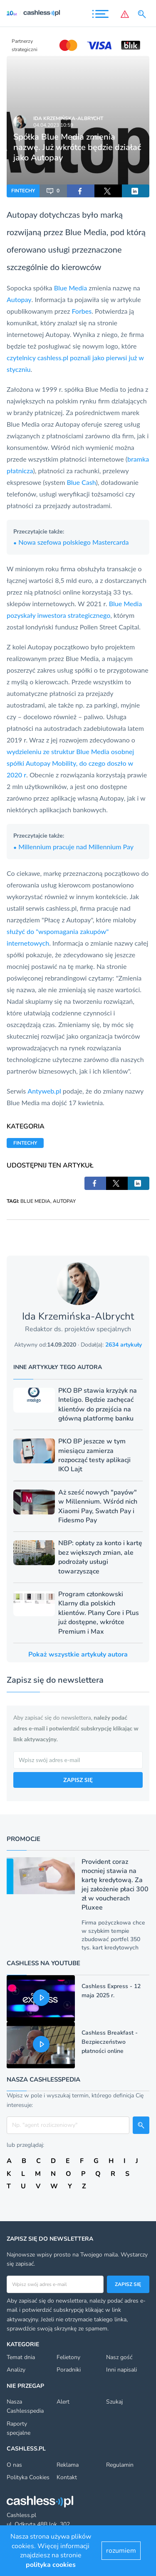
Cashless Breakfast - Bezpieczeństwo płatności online (110, 2042)
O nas (14, 2465)
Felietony (68, 2357)
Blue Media (85, 232)
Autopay (22, 214)
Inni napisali (121, 2370)
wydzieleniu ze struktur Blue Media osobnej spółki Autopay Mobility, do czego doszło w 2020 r (70, 763)
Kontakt (67, 2477)
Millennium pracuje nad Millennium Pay (73, 846)
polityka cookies (51, 2564)
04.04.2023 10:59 (53, 125)
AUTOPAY (64, 1201)
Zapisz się (128, 2284)
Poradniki (69, 2370)
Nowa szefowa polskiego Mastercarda (71, 542)
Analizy (16, 2370)
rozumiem (121, 2550)
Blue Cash (81, 482)
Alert (63, 2402)
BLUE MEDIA (35, 1201)
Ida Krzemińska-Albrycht (68, 118)
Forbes (82, 311)
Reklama (68, 2465)
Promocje (23, 1839)
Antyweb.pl (44, 1091)
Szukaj (114, 2402)
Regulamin (120, 2465)
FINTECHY (23, 190)
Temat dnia (21, 2357)
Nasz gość (119, 2357)
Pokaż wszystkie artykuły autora (78, 1654)
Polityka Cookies (28, 2477)
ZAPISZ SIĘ (77, 1779)
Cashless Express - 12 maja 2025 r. (111, 1990)
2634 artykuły (123, 1345)
